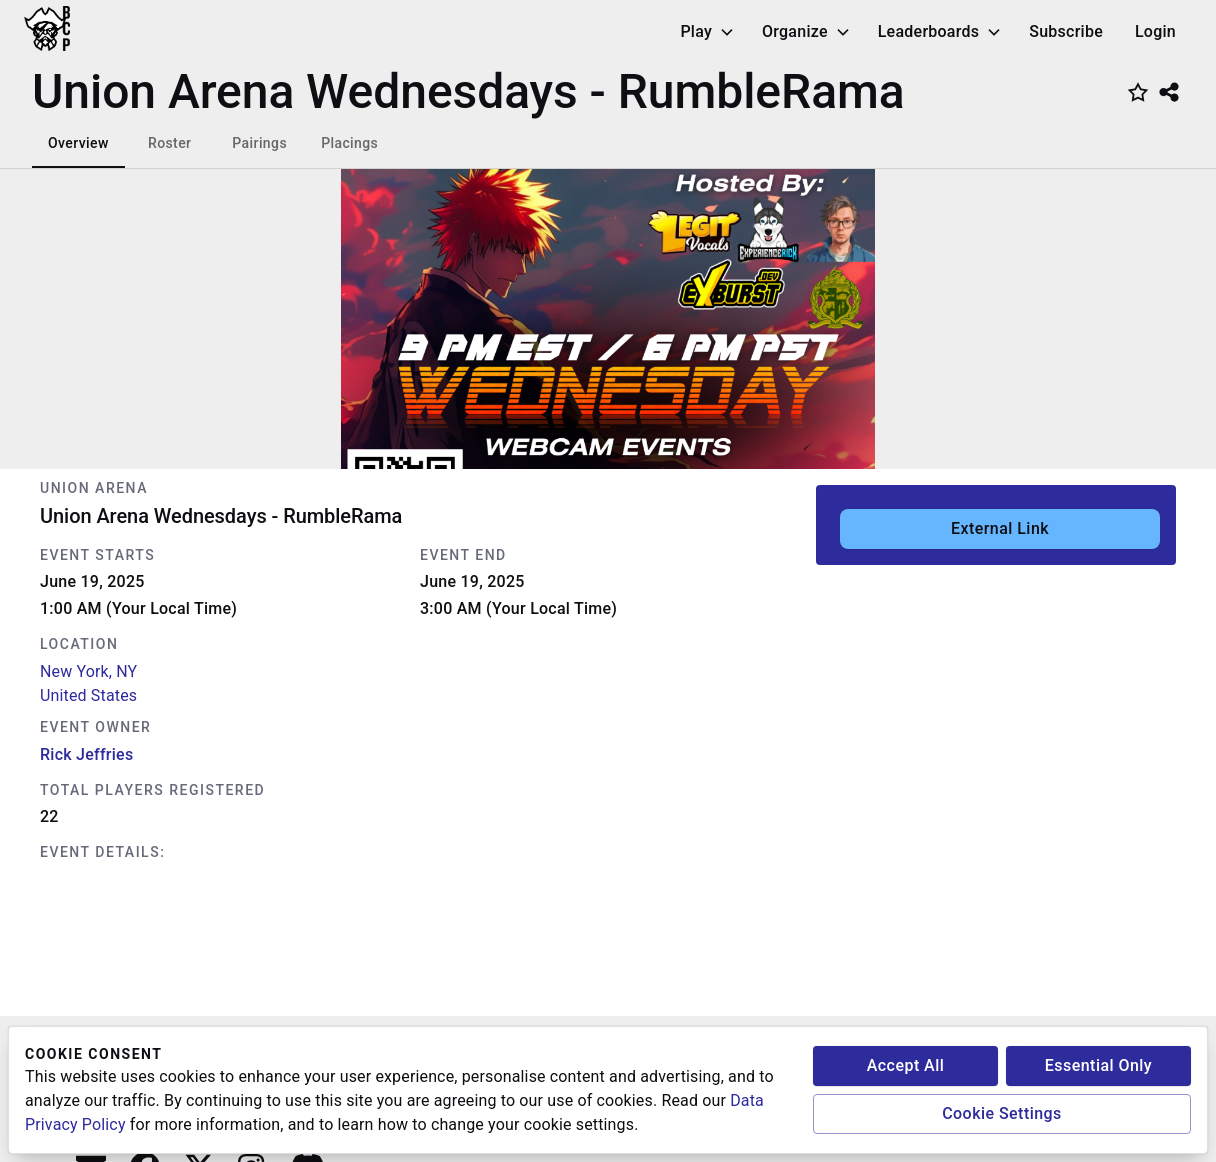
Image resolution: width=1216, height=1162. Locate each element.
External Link (1000, 528)
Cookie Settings (1002, 1113)
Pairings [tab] (259, 143)
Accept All (906, 1065)
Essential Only (1098, 1065)
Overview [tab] (78, 143)
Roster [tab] (169, 143)
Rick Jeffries (86, 754)
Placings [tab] (349, 143)
